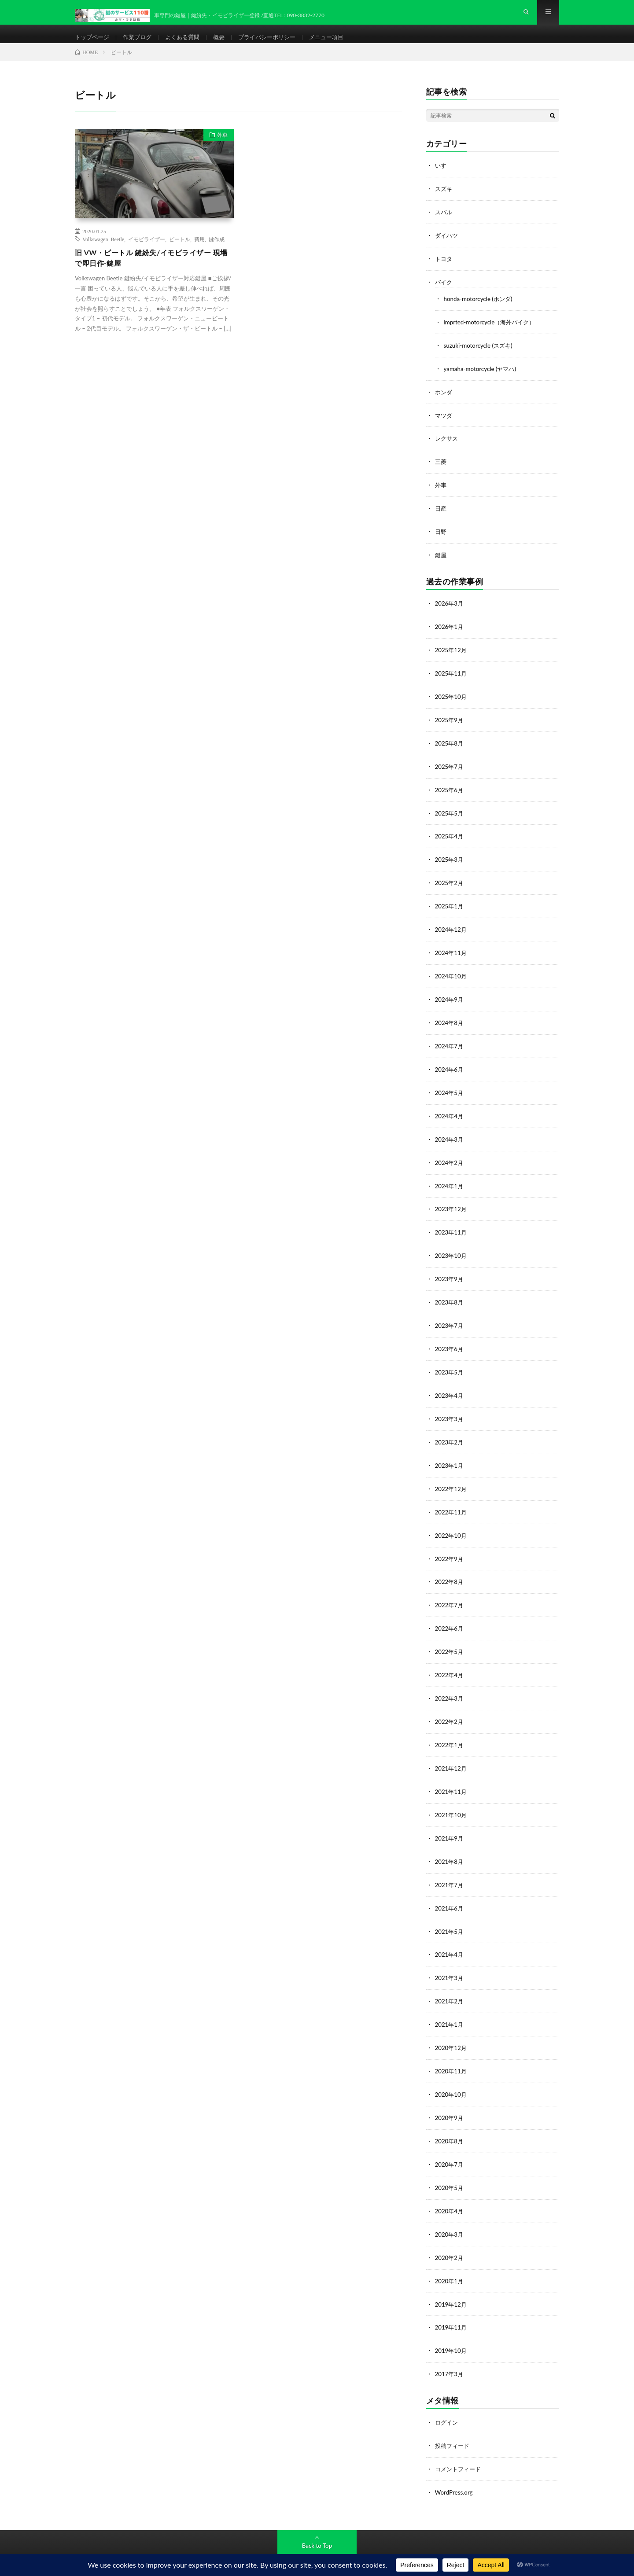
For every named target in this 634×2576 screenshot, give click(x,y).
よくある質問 (188, 44)
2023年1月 (450, 1456)
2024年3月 (450, 1136)
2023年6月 (450, 1342)
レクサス (447, 447)
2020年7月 (450, 2143)
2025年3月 (450, 861)
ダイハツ (447, 248)
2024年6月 (450, 1067)
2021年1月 (450, 2006)
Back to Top (317, 2518)
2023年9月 (450, 1273)
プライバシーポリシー (277, 44)
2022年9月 (450, 1548)
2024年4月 (450, 1113)
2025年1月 (450, 907)
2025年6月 (450, 793)
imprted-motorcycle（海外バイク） (492, 333)
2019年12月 (452, 2280)
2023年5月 (450, 1365)
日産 (441, 516)
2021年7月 (450, 1868)
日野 (441, 539)
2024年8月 (450, 1021)
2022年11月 (452, 1502)
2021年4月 (450, 1937)
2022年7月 (450, 1594)
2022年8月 (450, 1571)
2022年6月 (450, 1617)
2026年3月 (450, 610)
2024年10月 (452, 976)
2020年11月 (452, 2051)
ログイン (447, 2397)
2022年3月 (450, 1685)
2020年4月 (450, 2189)
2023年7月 (450, 1319)
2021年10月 (452, 1800)
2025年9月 (450, 724)
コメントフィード (459, 2443)
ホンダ (444, 401)
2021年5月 (450, 1914)
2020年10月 (452, 2074)
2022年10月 (452, 1525)
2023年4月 (450, 1388)
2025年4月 (450, 838)
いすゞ (444, 179)
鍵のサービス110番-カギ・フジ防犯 (174, 2549)
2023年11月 (452, 1227)
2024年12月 (452, 930)
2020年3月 (450, 2212)
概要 (227, 44)
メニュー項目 (340, 44)
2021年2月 (450, 1983)
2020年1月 (450, 2257)
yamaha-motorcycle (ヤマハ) (482, 378)
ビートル (179, 253)
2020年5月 (450, 2166)
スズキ (444, 202)
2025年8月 (450, 747)
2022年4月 (450, 1662)
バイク (444, 294)
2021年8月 (450, 1845)
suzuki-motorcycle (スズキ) (480, 356)
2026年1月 (450, 632)
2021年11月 (452, 1777)
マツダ (444, 424)
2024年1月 (450, 1182)
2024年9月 (450, 999)
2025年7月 (450, 770)
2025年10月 (452, 701)
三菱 (441, 470)
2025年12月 (452, 655)
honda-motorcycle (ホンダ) (480, 310)
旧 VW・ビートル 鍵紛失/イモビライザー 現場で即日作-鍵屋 (151, 273)
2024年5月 (450, 1090)
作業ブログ (140, 44)
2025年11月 (452, 678)
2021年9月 (450, 1822)
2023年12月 (452, 1205)
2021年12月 (452, 1754)
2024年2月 (450, 1159)
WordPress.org (455, 2465)
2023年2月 (450, 1433)
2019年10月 (452, 2326)
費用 (199, 253)
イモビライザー (146, 253)
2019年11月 (452, 2303)
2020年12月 (452, 2028)
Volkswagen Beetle (103, 253)
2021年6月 (450, 1891)
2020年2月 (450, 2234)
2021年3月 (450, 1960)
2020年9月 (450, 2097)
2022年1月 (450, 1731)
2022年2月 (450, 1708)
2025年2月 (450, 884)
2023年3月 (450, 1411)
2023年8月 (450, 1296)
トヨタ (444, 271)
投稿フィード (453, 2420)
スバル (444, 225)
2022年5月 (450, 1639)
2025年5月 (450, 815)
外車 (219, 150)
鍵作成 (217, 253)
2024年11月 (452, 953)
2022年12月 (452, 1479)
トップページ (93, 44)
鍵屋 (441, 562)
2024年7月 (450, 1044)
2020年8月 (450, 2120)
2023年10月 (452, 1250)
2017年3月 (450, 2349)
